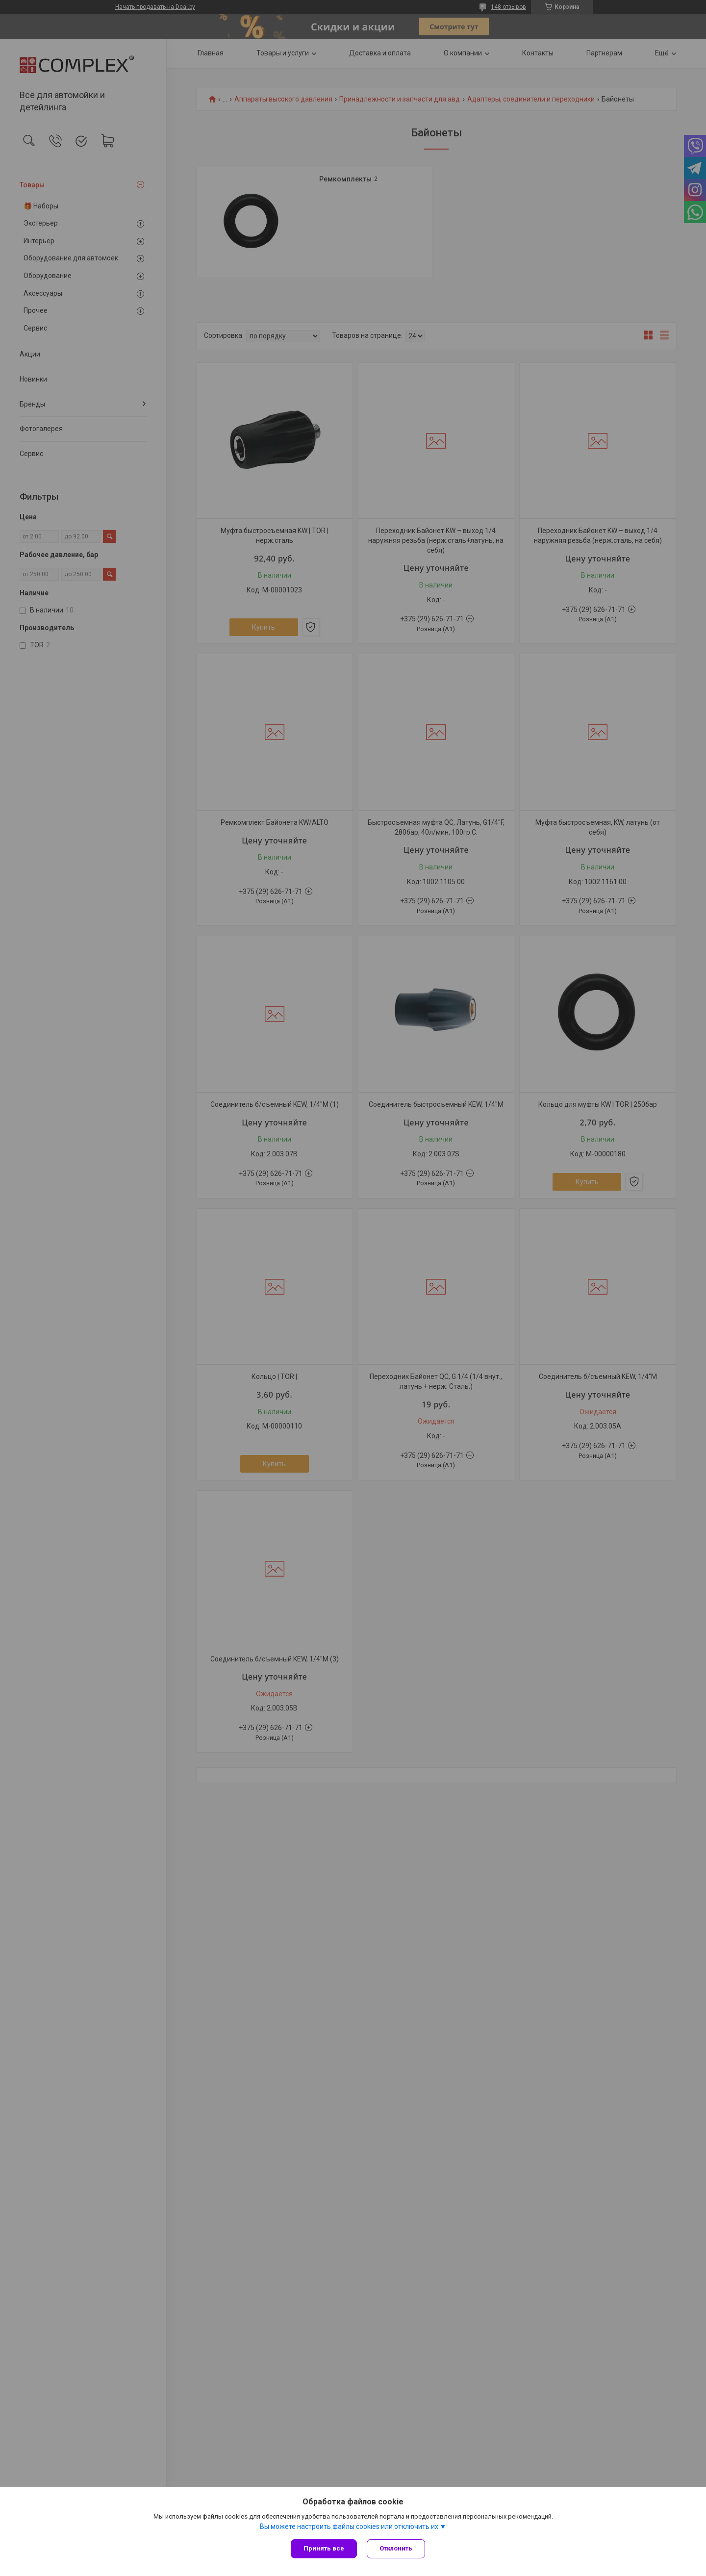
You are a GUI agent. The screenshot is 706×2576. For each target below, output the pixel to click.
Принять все (323, 2548)
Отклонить (395, 2548)
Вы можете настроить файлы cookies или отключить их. (350, 2526)
